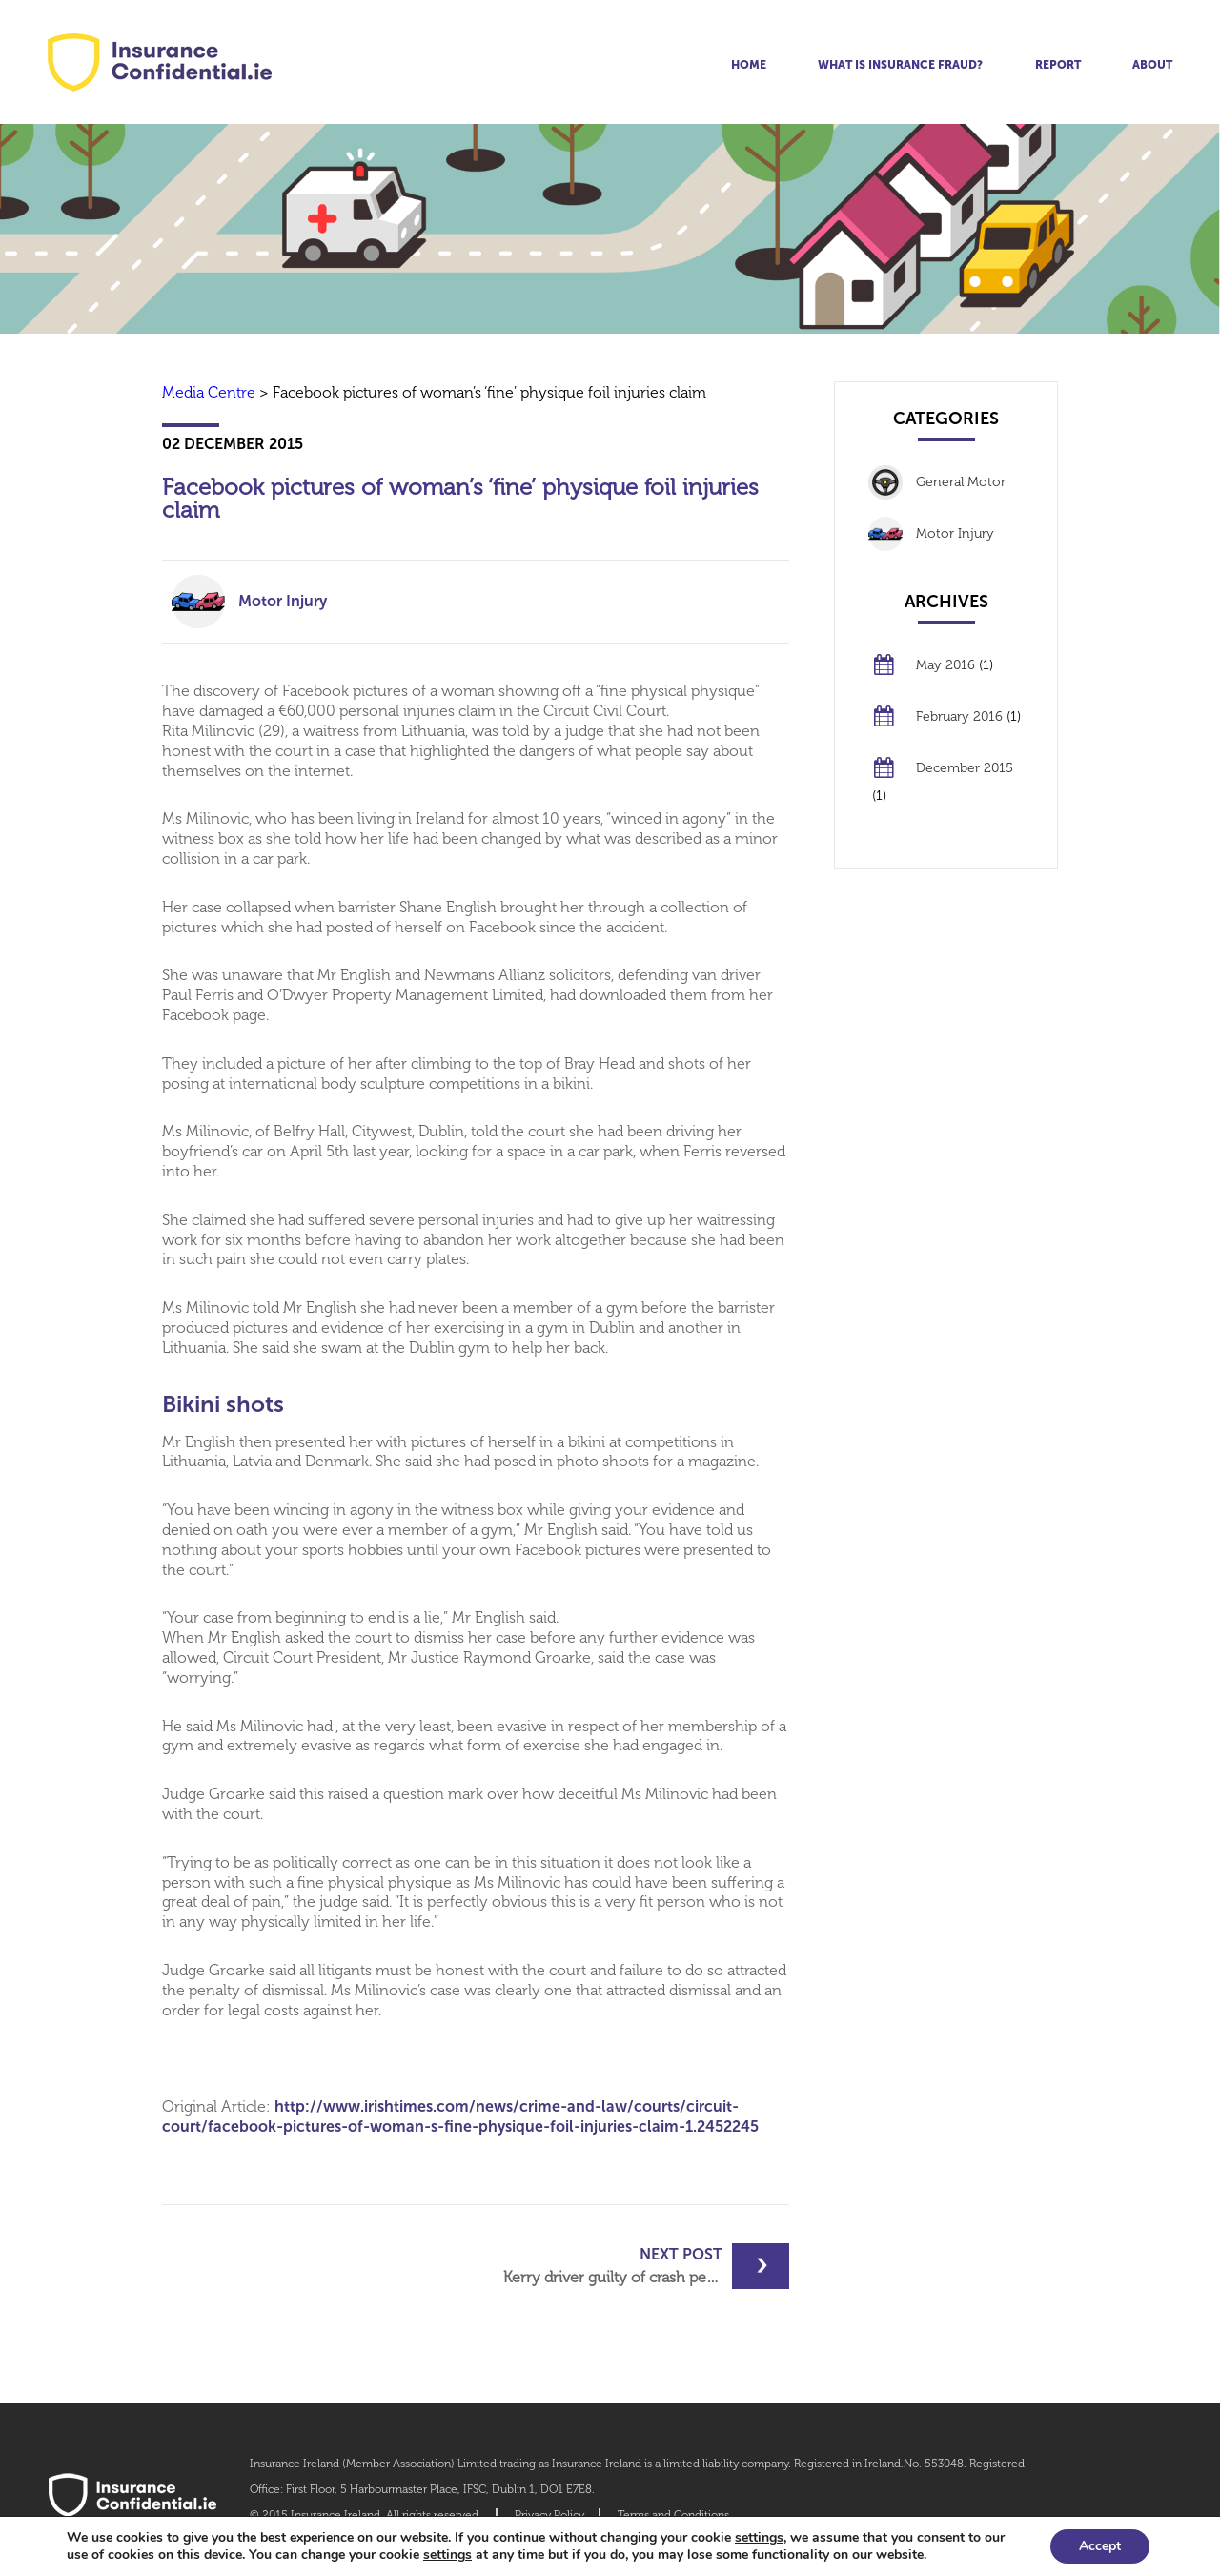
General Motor (961, 482)
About (1152, 65)
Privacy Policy (549, 2515)
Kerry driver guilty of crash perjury (621, 2265)
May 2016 (945, 665)
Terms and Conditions (673, 2515)
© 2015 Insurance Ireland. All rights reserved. (365, 2515)
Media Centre (208, 392)
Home (748, 65)
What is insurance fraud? (900, 65)
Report (1058, 65)
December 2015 (964, 768)
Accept (1100, 2546)
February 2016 (959, 716)
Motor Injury (282, 601)
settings (759, 2537)
